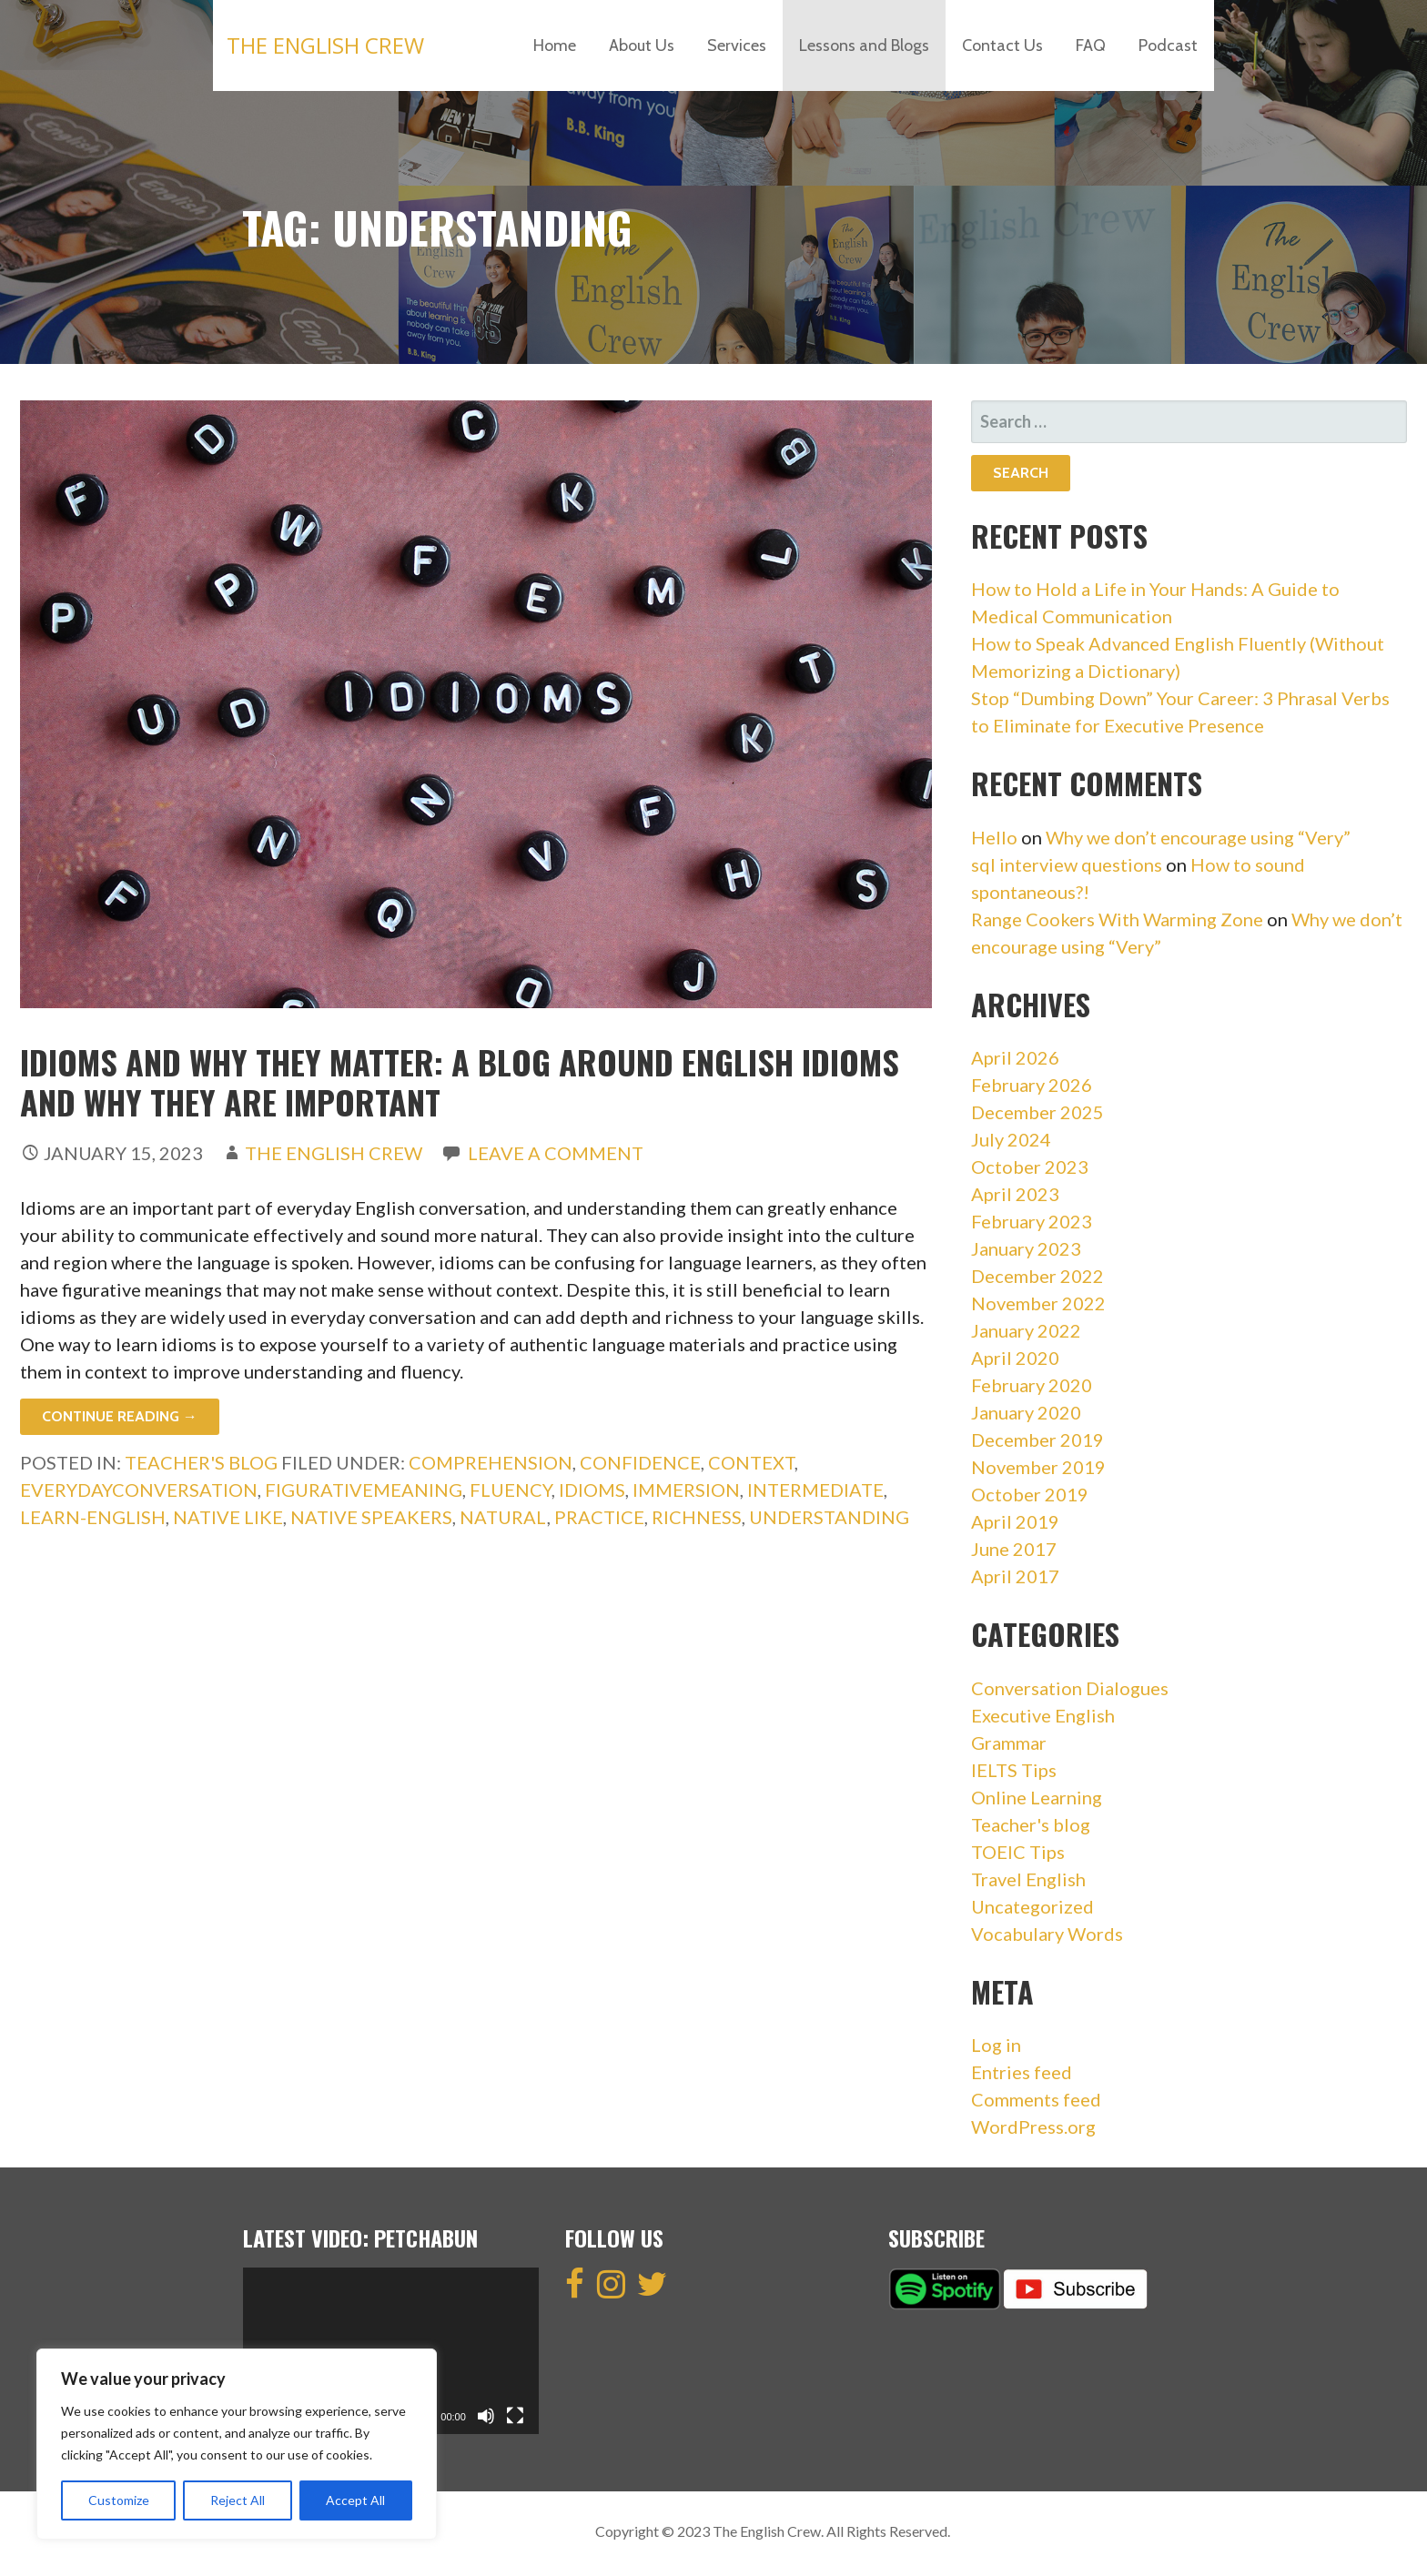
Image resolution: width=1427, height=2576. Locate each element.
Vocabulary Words (1047, 1934)
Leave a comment (555, 1153)
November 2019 (1038, 1467)
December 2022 (1037, 1276)
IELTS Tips (1014, 1770)
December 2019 (1037, 1439)
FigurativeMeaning (363, 1489)
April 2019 (1015, 1521)
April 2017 (1015, 1576)
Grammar (1009, 1742)
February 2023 (1031, 1221)
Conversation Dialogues (1070, 1688)
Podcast (1168, 45)
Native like (228, 1517)
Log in (996, 2045)
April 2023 (1015, 1194)
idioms (592, 1489)
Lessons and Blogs (864, 45)
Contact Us (1002, 45)
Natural (503, 1517)
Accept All (355, 2500)
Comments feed (1036, 2099)
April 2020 (1015, 1358)
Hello (994, 837)
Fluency (511, 1489)
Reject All (237, 2500)
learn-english (93, 1517)
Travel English (1028, 1879)
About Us (641, 45)
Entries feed (1021, 2072)
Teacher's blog (201, 1462)
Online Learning (1036, 1797)
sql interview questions (1066, 864)
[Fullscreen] (515, 2416)
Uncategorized (1032, 1906)
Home (554, 45)
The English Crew (325, 45)
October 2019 (1029, 1494)
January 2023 (1026, 1248)
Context (751, 1462)
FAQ (1091, 45)
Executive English (1043, 1715)
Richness (697, 1517)
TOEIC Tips (1018, 1852)
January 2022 (1026, 1330)
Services (736, 45)
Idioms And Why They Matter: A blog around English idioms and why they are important (459, 1081)
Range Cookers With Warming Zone (1117, 919)
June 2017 (1014, 1549)
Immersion (686, 1489)
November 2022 (1038, 1303)
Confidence (640, 1462)
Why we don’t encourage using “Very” (1198, 837)
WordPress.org (1033, 2126)
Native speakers (371, 1517)
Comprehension (490, 1462)
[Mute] (486, 2416)
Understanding (829, 1517)
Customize (118, 2500)
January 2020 (1026, 1412)
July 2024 (1011, 1139)
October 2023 (1029, 1166)
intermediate (815, 1489)
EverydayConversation (139, 1489)
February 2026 (1031, 1085)
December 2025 (1037, 1112)
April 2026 (1015, 1057)
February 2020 (1031, 1385)
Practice (599, 1517)
